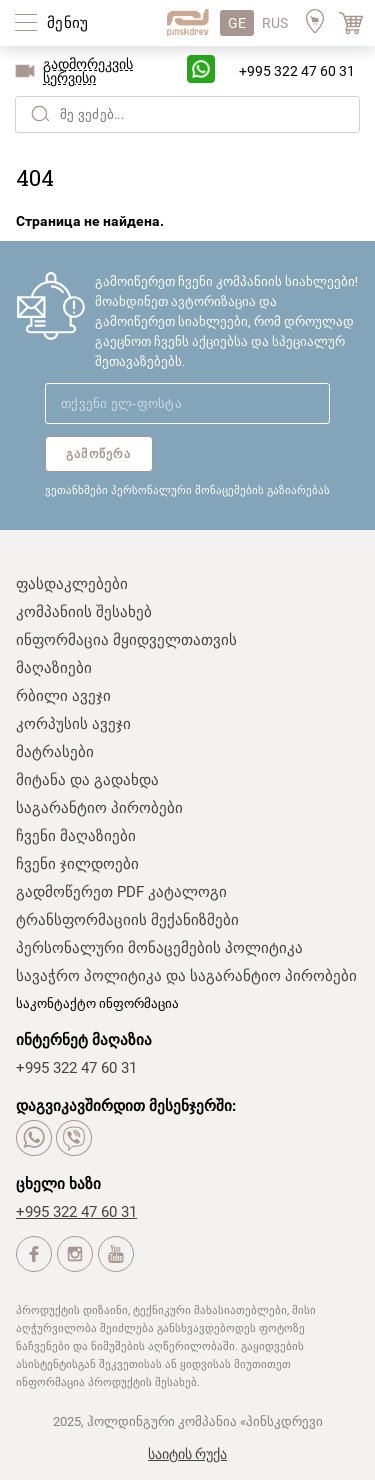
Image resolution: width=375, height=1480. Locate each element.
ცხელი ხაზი (58, 1184)
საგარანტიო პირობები (99, 808)
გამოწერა (99, 454)
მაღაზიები (54, 668)
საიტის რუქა (187, 1454)
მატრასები (55, 752)
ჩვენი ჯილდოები (77, 864)
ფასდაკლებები (72, 584)
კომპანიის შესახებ (84, 612)
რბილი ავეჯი (63, 696)
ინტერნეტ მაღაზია (84, 1040)
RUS (275, 23)
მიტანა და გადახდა (87, 780)
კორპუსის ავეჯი (73, 724)
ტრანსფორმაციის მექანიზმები (127, 920)
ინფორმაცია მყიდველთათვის (126, 640)
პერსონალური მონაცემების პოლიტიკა (159, 948)
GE (237, 23)
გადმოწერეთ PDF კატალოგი (121, 892)
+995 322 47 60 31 (297, 71)
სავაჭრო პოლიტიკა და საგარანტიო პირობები (186, 976)
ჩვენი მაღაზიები (76, 836)
